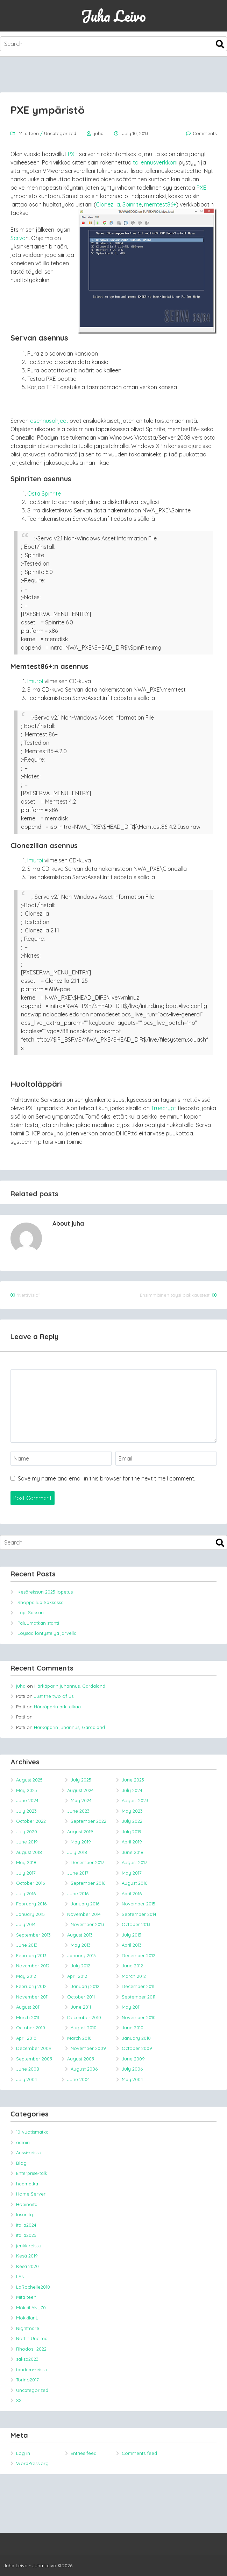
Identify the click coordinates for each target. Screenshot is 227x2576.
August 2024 (80, 1790)
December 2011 (138, 1986)
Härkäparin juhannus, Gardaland (69, 1686)
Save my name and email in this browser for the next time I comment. (106, 1478)
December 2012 (138, 1955)
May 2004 (132, 2079)
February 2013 (31, 1955)
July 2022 (132, 1821)
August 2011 (28, 2007)
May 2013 (81, 1945)
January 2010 (136, 2038)
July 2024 (132, 1790)
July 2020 (26, 1831)
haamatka (27, 2183)
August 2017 (134, 1862)
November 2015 (138, 1903)
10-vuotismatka (32, 2132)
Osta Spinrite (44, 493)
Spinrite (132, 204)
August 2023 (135, 1800)
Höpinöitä (26, 2204)
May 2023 (132, 1811)
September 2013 (33, 1935)
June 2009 (133, 2059)
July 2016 (26, 1893)
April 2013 (132, 1945)
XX (19, 2400)
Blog (21, 2163)
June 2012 (132, 1965)
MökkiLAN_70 (31, 2307)
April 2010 (26, 2038)
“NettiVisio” (28, 1295)
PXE (73, 154)
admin (23, 2142)
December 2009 (33, 2048)
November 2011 (32, 1997)
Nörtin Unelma (32, 2338)
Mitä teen (29, 133)
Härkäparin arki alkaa (57, 1706)
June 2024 (27, 1800)
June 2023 (78, 1811)
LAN (20, 2276)
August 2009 (80, 2059)
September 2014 (139, 1914)
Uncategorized (60, 133)
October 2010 (30, 2027)
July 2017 (26, 1873)
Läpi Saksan (30, 1612)
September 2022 (88, 1821)
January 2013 (81, 1955)
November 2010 (139, 2017)
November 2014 (84, 1914)
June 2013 (26, 1945)
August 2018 (29, 1852)
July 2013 (131, 1935)
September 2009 (34, 2059)
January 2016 (85, 1903)
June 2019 (27, 1841)
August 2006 (84, 2069)
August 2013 (80, 1935)
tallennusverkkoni (155, 162)
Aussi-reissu (28, 2152)
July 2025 (81, 1780)
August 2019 (80, 1831)
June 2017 (77, 1873)
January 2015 (30, 1914)
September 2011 (138, 1997)
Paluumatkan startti (38, 1623)
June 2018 (132, 1852)
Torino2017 (27, 2379)
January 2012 (85, 1986)
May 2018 (26, 1862)
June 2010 (132, 2027)
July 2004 (26, 2079)
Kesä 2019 (27, 2256)
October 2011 (81, 1997)
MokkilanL (27, 2317)
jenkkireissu (28, 2245)
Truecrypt (163, 1108)
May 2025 (26, 1790)
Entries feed (84, 2453)
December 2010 (84, 2017)
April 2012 (77, 1976)
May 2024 (81, 1800)
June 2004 (78, 2079)
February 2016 (31, 1903)
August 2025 (29, 1780)
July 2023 (26, 1811)
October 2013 (136, 1924)
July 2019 (132, 1831)
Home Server (30, 2194)
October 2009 (137, 2048)
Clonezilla (108, 204)
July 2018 (77, 1852)
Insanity (24, 2214)
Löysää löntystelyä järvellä (47, 1633)
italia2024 (26, 2225)
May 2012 (26, 1976)
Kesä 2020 (27, 2266)
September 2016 (88, 1883)
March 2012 (134, 1976)
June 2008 (27, 2069)
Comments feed (139, 2453)
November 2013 (87, 1924)
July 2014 (26, 1924)
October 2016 (30, 1883)
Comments (205, 133)
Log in (23, 2453)
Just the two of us (53, 1696)
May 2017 (132, 1873)
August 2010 (84, 2027)
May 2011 (131, 2007)
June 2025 (133, 1780)
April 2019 (132, 1841)
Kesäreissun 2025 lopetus (45, 1592)
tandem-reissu (31, 2369)
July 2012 (80, 1965)
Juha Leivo (113, 16)
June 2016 (77, 1893)
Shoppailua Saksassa (40, 1602)
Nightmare (27, 2328)
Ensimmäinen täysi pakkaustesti (175, 1295)
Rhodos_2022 (31, 2349)
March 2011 (27, 2017)
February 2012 (31, 1986)
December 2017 (87, 1862)
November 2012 (33, 1965)
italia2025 (26, 2235)
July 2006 (132, 2069)
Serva (18, 237)
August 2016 (134, 1883)
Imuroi (35, 681)
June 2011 (81, 2007)
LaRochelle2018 (33, 2287)
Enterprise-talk (31, 2173)
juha (99, 133)
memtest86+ (160, 204)
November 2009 (88, 2048)
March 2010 (79, 2038)
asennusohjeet (49, 420)
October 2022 (31, 1821)
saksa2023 (27, 2359)
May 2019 (81, 1841)
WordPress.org (32, 2463)
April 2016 (132, 1893)
